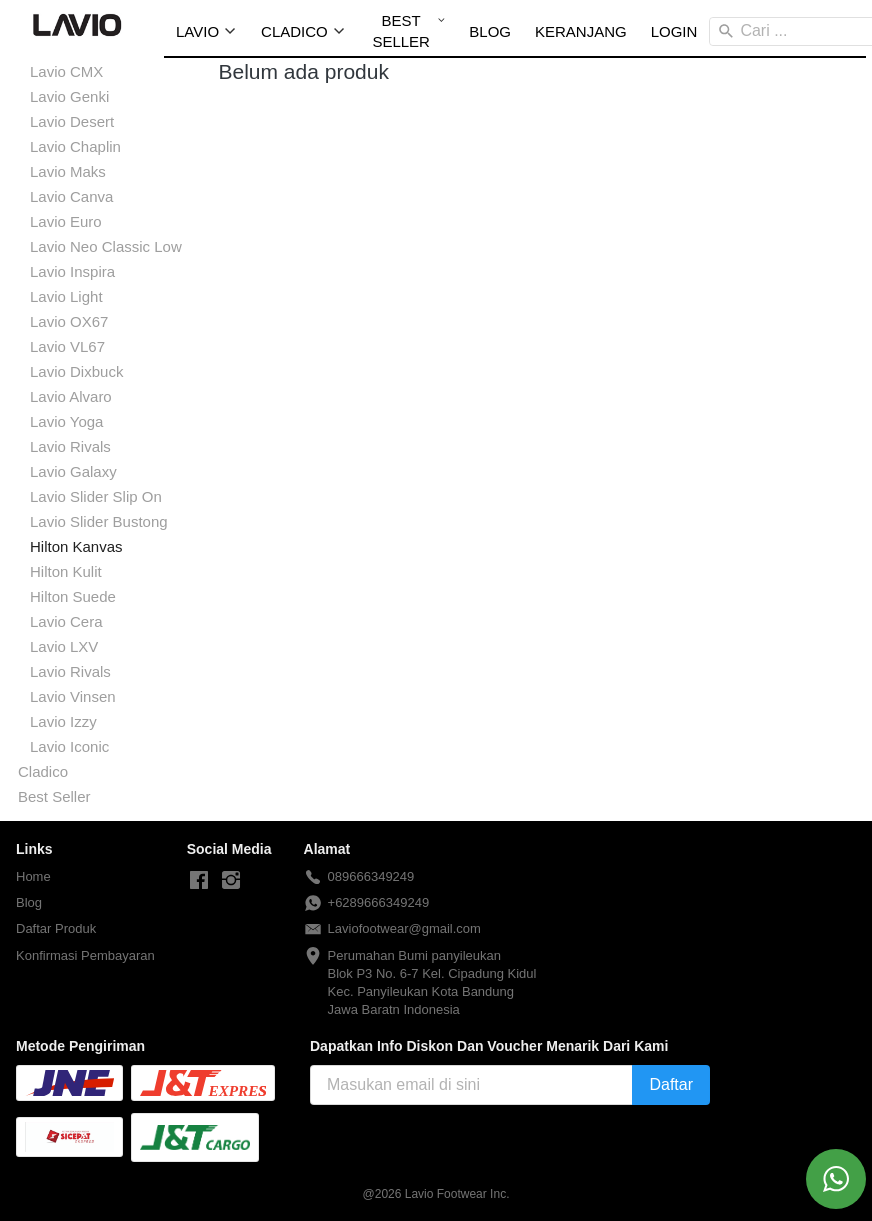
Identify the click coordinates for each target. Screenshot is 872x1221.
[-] (199, 881)
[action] (836, 1179)
